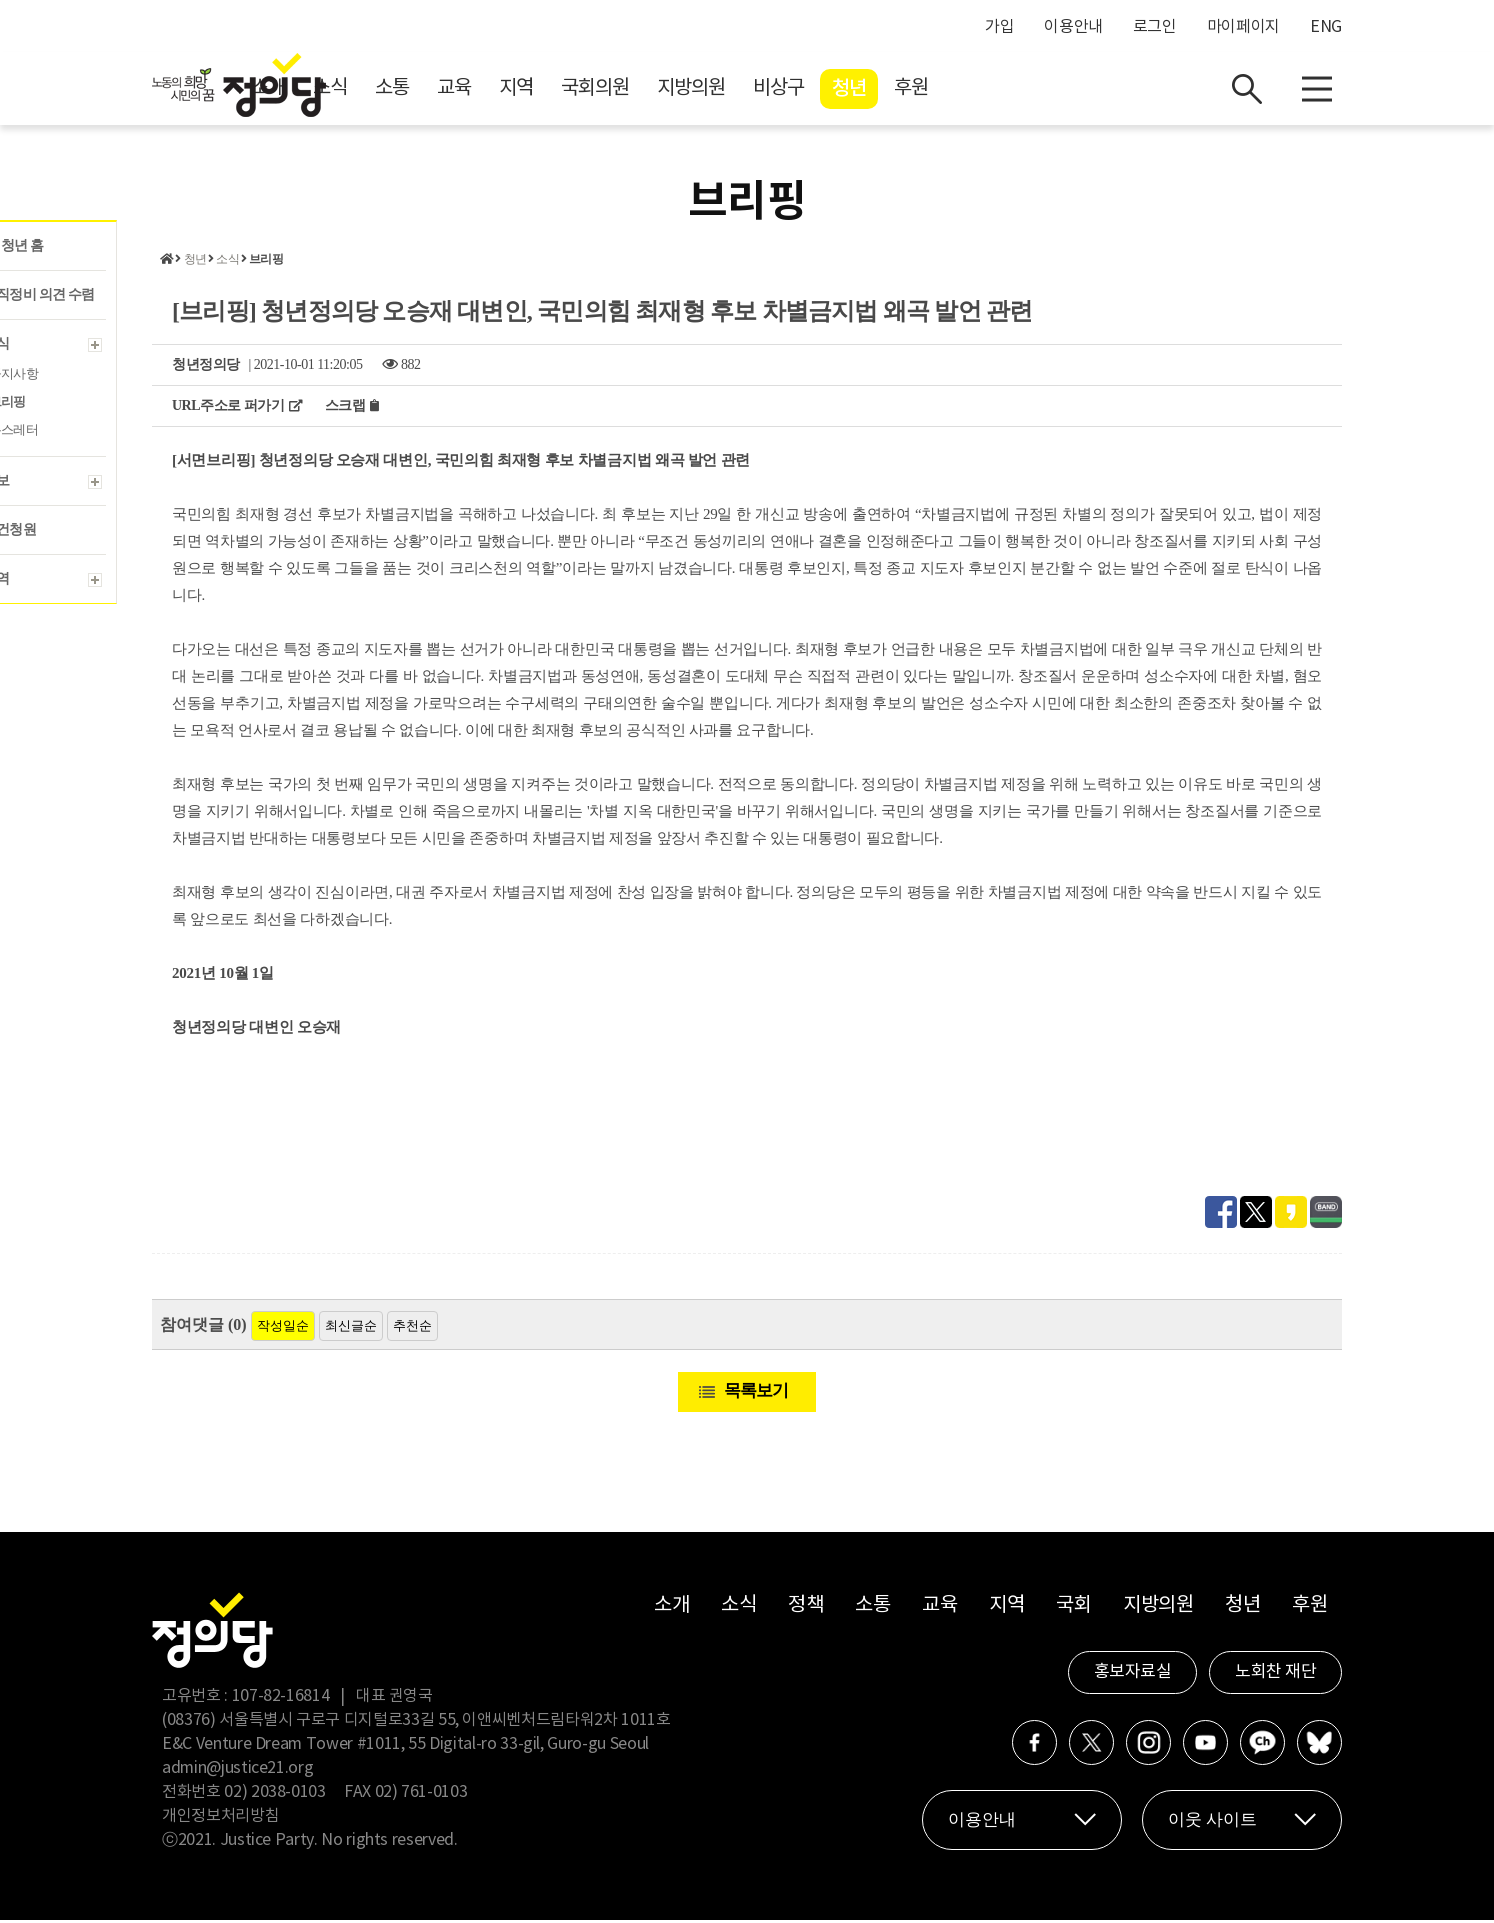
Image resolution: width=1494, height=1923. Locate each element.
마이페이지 (1243, 27)
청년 (1028, 91)
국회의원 (774, 90)
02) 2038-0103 (274, 1795)
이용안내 (1073, 27)
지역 (695, 90)
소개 (447, 90)
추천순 (412, 1328)
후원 (1090, 90)
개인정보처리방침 (220, 1819)
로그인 (1155, 27)
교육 (633, 90)
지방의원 (870, 90)
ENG (1326, 27)
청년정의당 (206, 367)
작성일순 (283, 1328)
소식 (509, 90)
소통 (571, 90)
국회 (1073, 1608)
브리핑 (266, 262)
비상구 (957, 90)
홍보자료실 (1133, 1675)
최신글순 (351, 1328)
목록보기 (756, 1393)
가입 (999, 27)
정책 (805, 1608)
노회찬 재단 (1275, 1675)
